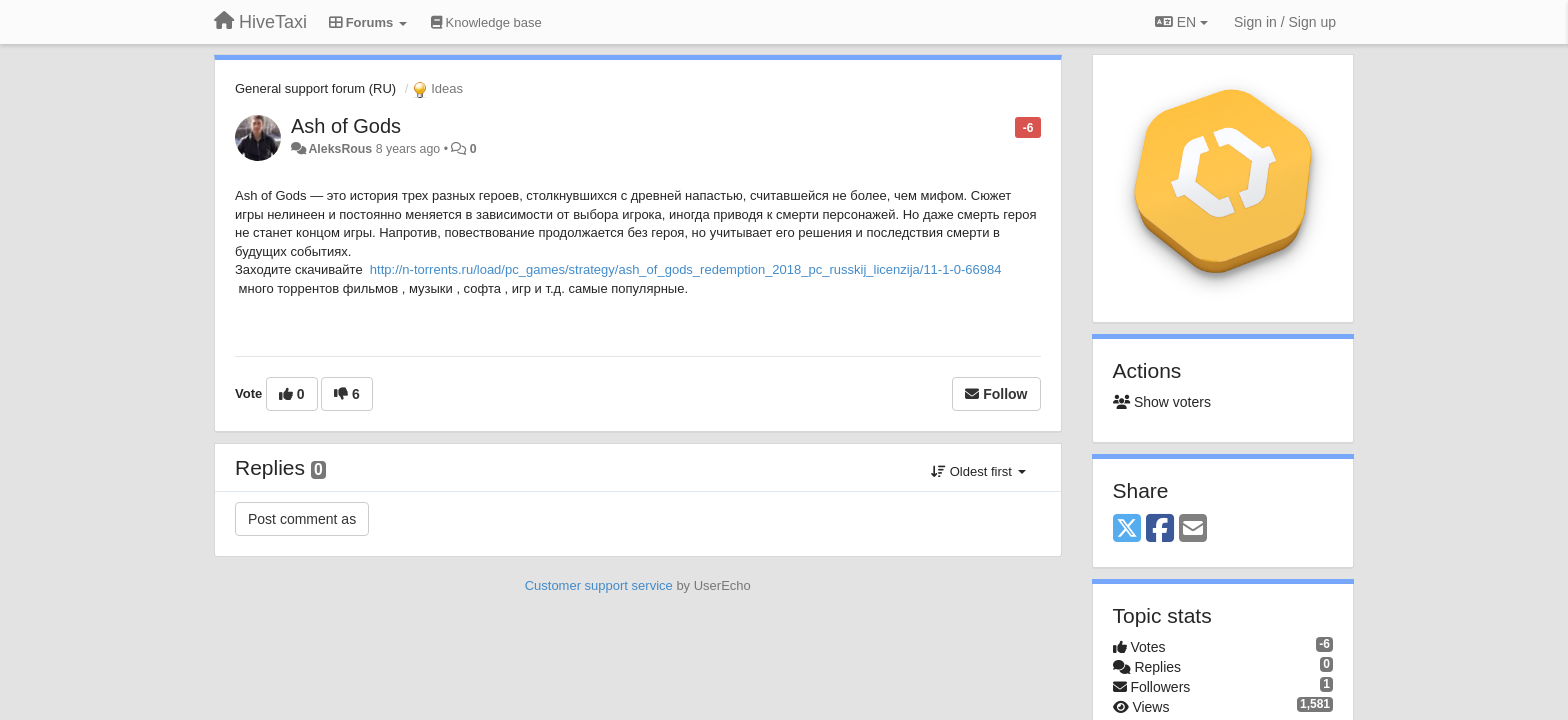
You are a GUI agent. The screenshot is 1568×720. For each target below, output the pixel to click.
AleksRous (340, 149)
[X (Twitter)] (1127, 529)
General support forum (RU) (315, 88)
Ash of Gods (346, 126)
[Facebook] (1160, 529)
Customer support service (599, 585)
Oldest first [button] (978, 471)
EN (1181, 22)
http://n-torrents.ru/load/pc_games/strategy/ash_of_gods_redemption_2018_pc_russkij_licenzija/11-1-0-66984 (686, 269)
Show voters (1162, 402)
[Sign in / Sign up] (1285, 22)
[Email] (1193, 529)
